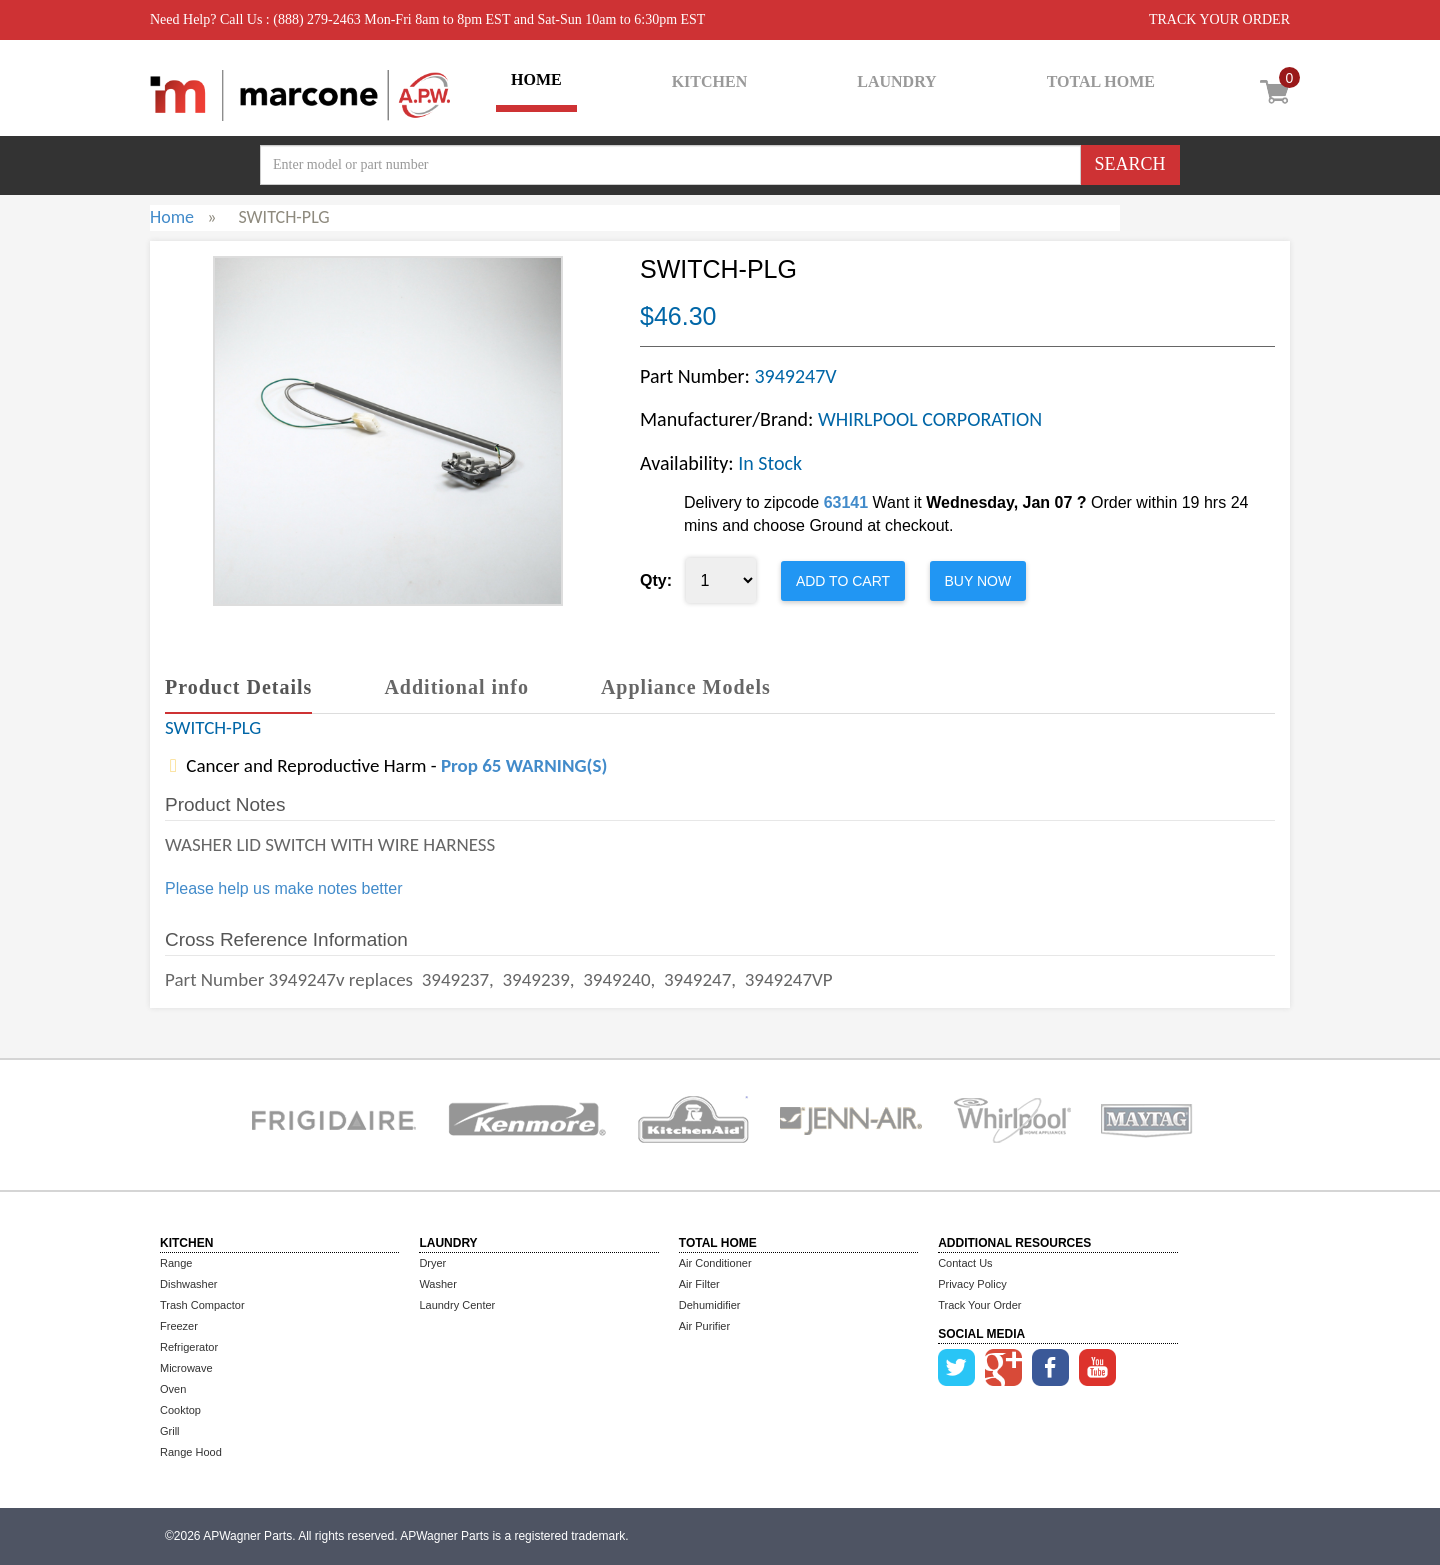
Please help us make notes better (283, 888)
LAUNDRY (896, 81)
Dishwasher (188, 1284)
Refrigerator (189, 1347)
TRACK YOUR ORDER (1219, 19)
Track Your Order (979, 1305)
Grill (170, 1431)
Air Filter (699, 1284)
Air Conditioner (715, 1263)
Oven (173, 1389)
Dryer (432, 1263)
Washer (438, 1284)
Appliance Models (686, 687)
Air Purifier (704, 1326)
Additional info (456, 687)
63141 (846, 502)
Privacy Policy (972, 1284)
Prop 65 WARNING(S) (524, 765)
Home (172, 217)
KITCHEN (710, 81)
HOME (536, 79)
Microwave (186, 1368)
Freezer (179, 1326)
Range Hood (191, 1452)
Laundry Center (457, 1305)
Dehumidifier (710, 1305)
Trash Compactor (202, 1305)
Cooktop (180, 1410)
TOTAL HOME (1101, 81)
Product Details (238, 687)
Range (176, 1263)
